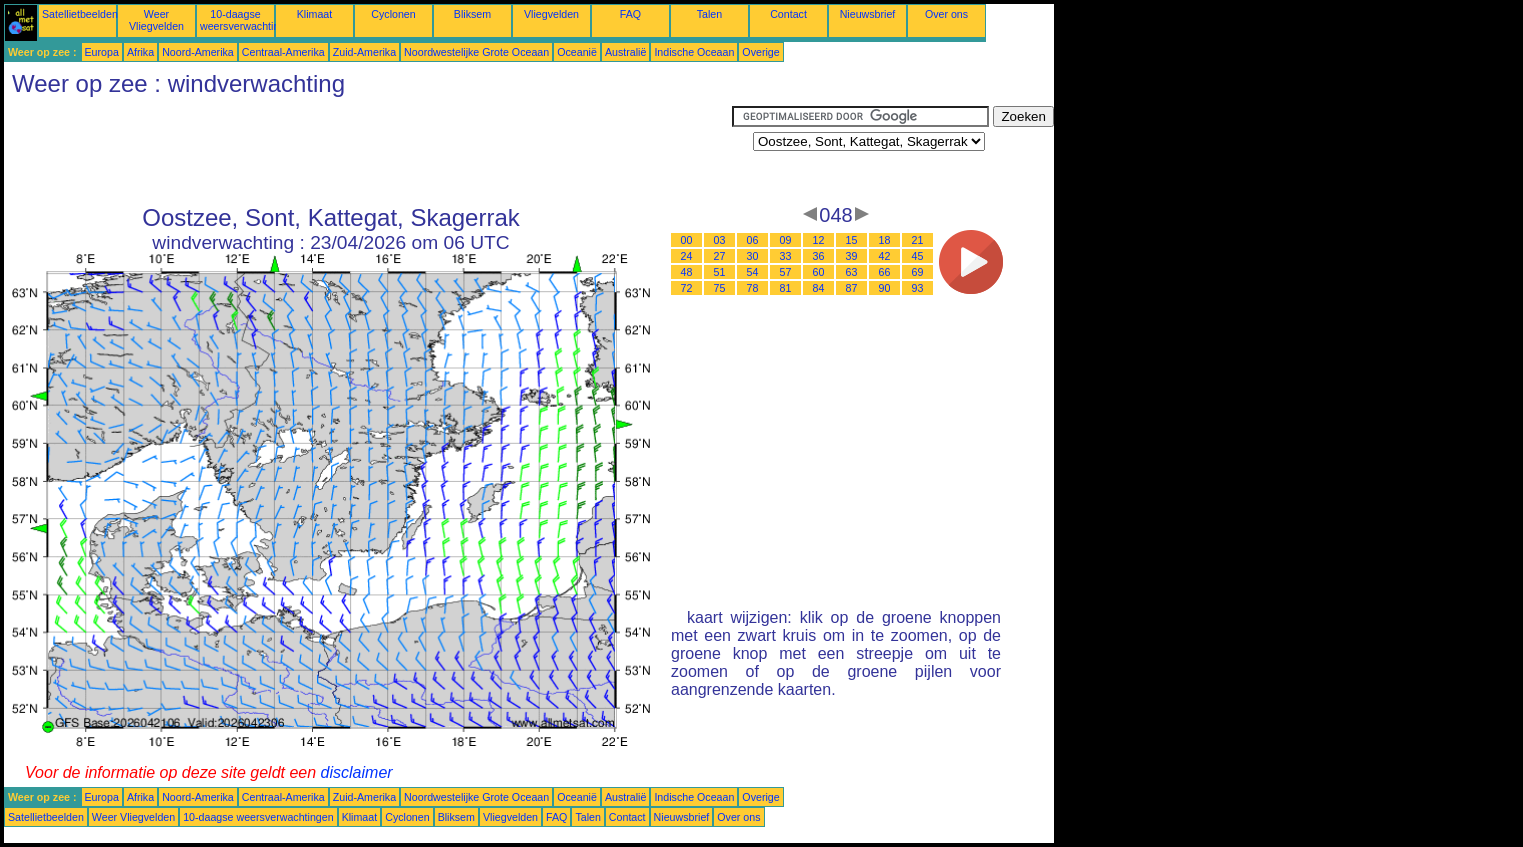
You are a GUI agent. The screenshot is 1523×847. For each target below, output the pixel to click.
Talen (709, 14)
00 (687, 240)
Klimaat (315, 14)
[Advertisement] (368, 151)
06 (753, 240)
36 (819, 256)
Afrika (140, 52)
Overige (760, 52)
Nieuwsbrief (868, 14)
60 (819, 272)
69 (918, 272)
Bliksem (472, 14)
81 (786, 288)
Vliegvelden (551, 14)
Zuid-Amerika (364, 52)
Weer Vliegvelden (156, 20)
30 (753, 256)
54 (753, 272)
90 (885, 288)
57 (786, 272)
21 (918, 240)
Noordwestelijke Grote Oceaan (476, 52)
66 (885, 272)
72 (687, 288)
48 (687, 272)
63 (852, 272)
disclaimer (357, 772)
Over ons (946, 14)
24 (687, 256)
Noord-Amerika (198, 52)
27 (720, 256)
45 (918, 256)
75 (720, 288)
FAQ (630, 14)
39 (852, 256)
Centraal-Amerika (283, 52)
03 (720, 240)
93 (918, 288)
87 (852, 288)
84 (819, 288)
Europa (102, 52)
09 (786, 240)
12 (819, 240)
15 (852, 240)
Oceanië (577, 52)
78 (753, 288)
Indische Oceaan (694, 52)
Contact (788, 14)
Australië (625, 52)
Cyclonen (393, 14)
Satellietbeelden (80, 14)
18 (885, 240)
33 (786, 256)
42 (885, 256)
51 (720, 272)
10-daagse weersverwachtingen (248, 20)
